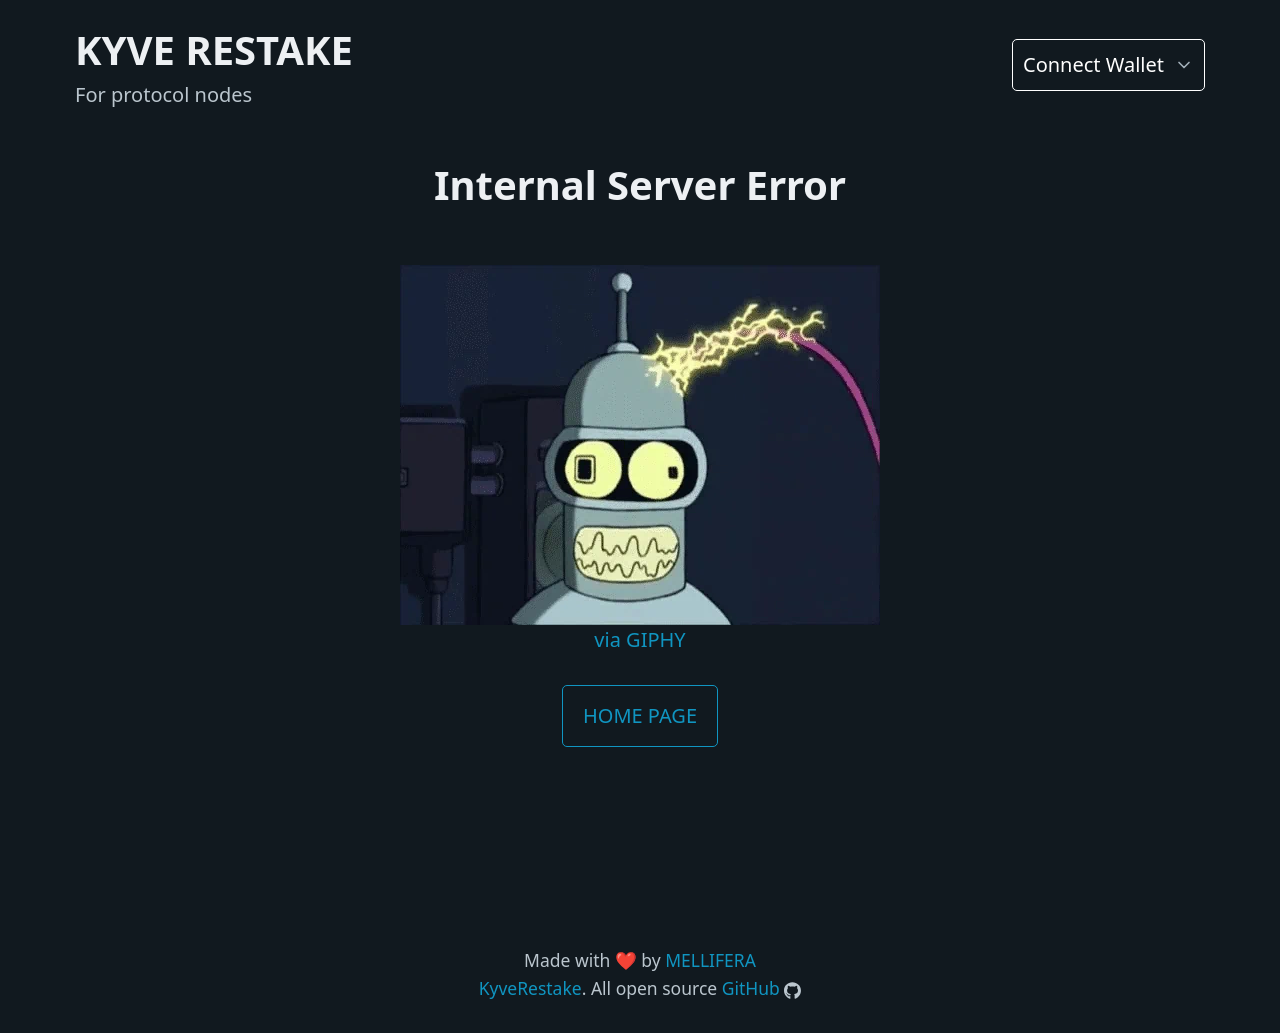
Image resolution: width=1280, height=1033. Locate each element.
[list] (1108, 65)
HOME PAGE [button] (640, 715)
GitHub (751, 988)
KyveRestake (530, 988)
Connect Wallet (1093, 64)
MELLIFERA (710, 960)
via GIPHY (639, 639)
